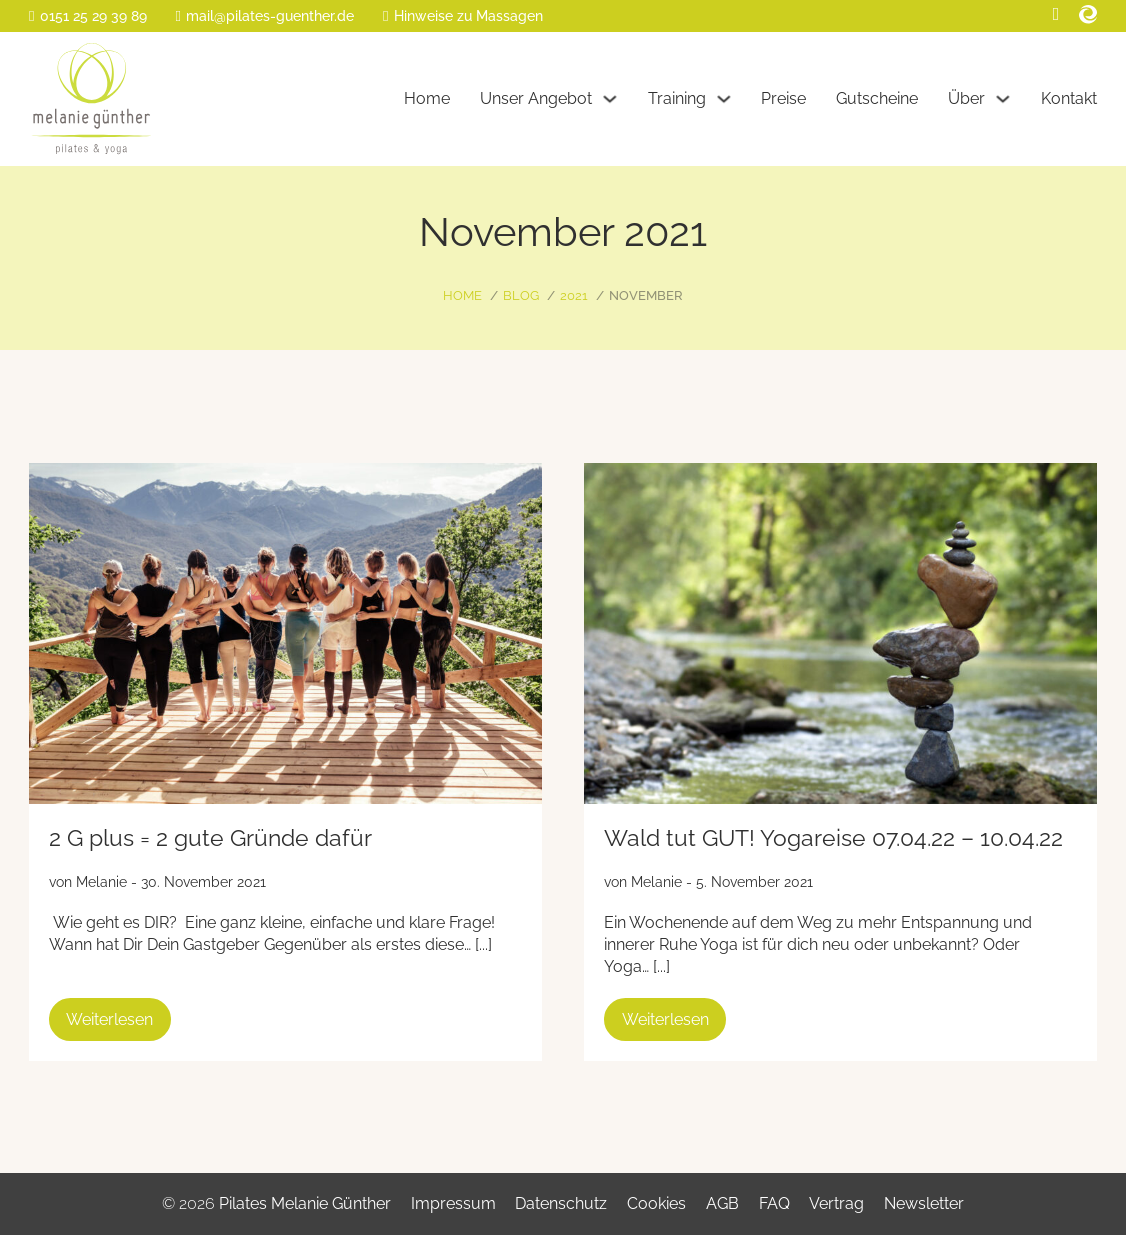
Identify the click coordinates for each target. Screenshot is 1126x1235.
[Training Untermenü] (724, 99)
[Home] (91, 99)
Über (966, 98)
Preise (783, 98)
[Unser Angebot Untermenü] (610, 99)
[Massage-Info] (462, 16)
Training (677, 98)
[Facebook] (1056, 14)
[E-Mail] (265, 16)
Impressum (453, 1203)
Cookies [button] (656, 1203)
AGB (722, 1203)
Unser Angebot (536, 98)
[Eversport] (1088, 14)
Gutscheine (877, 98)
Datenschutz (561, 1203)
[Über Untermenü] (1003, 99)
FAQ (774, 1203)
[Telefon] (87, 16)
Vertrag (836, 1203)
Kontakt (1069, 98)
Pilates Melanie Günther (305, 1203)
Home (427, 98)
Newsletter (924, 1203)
